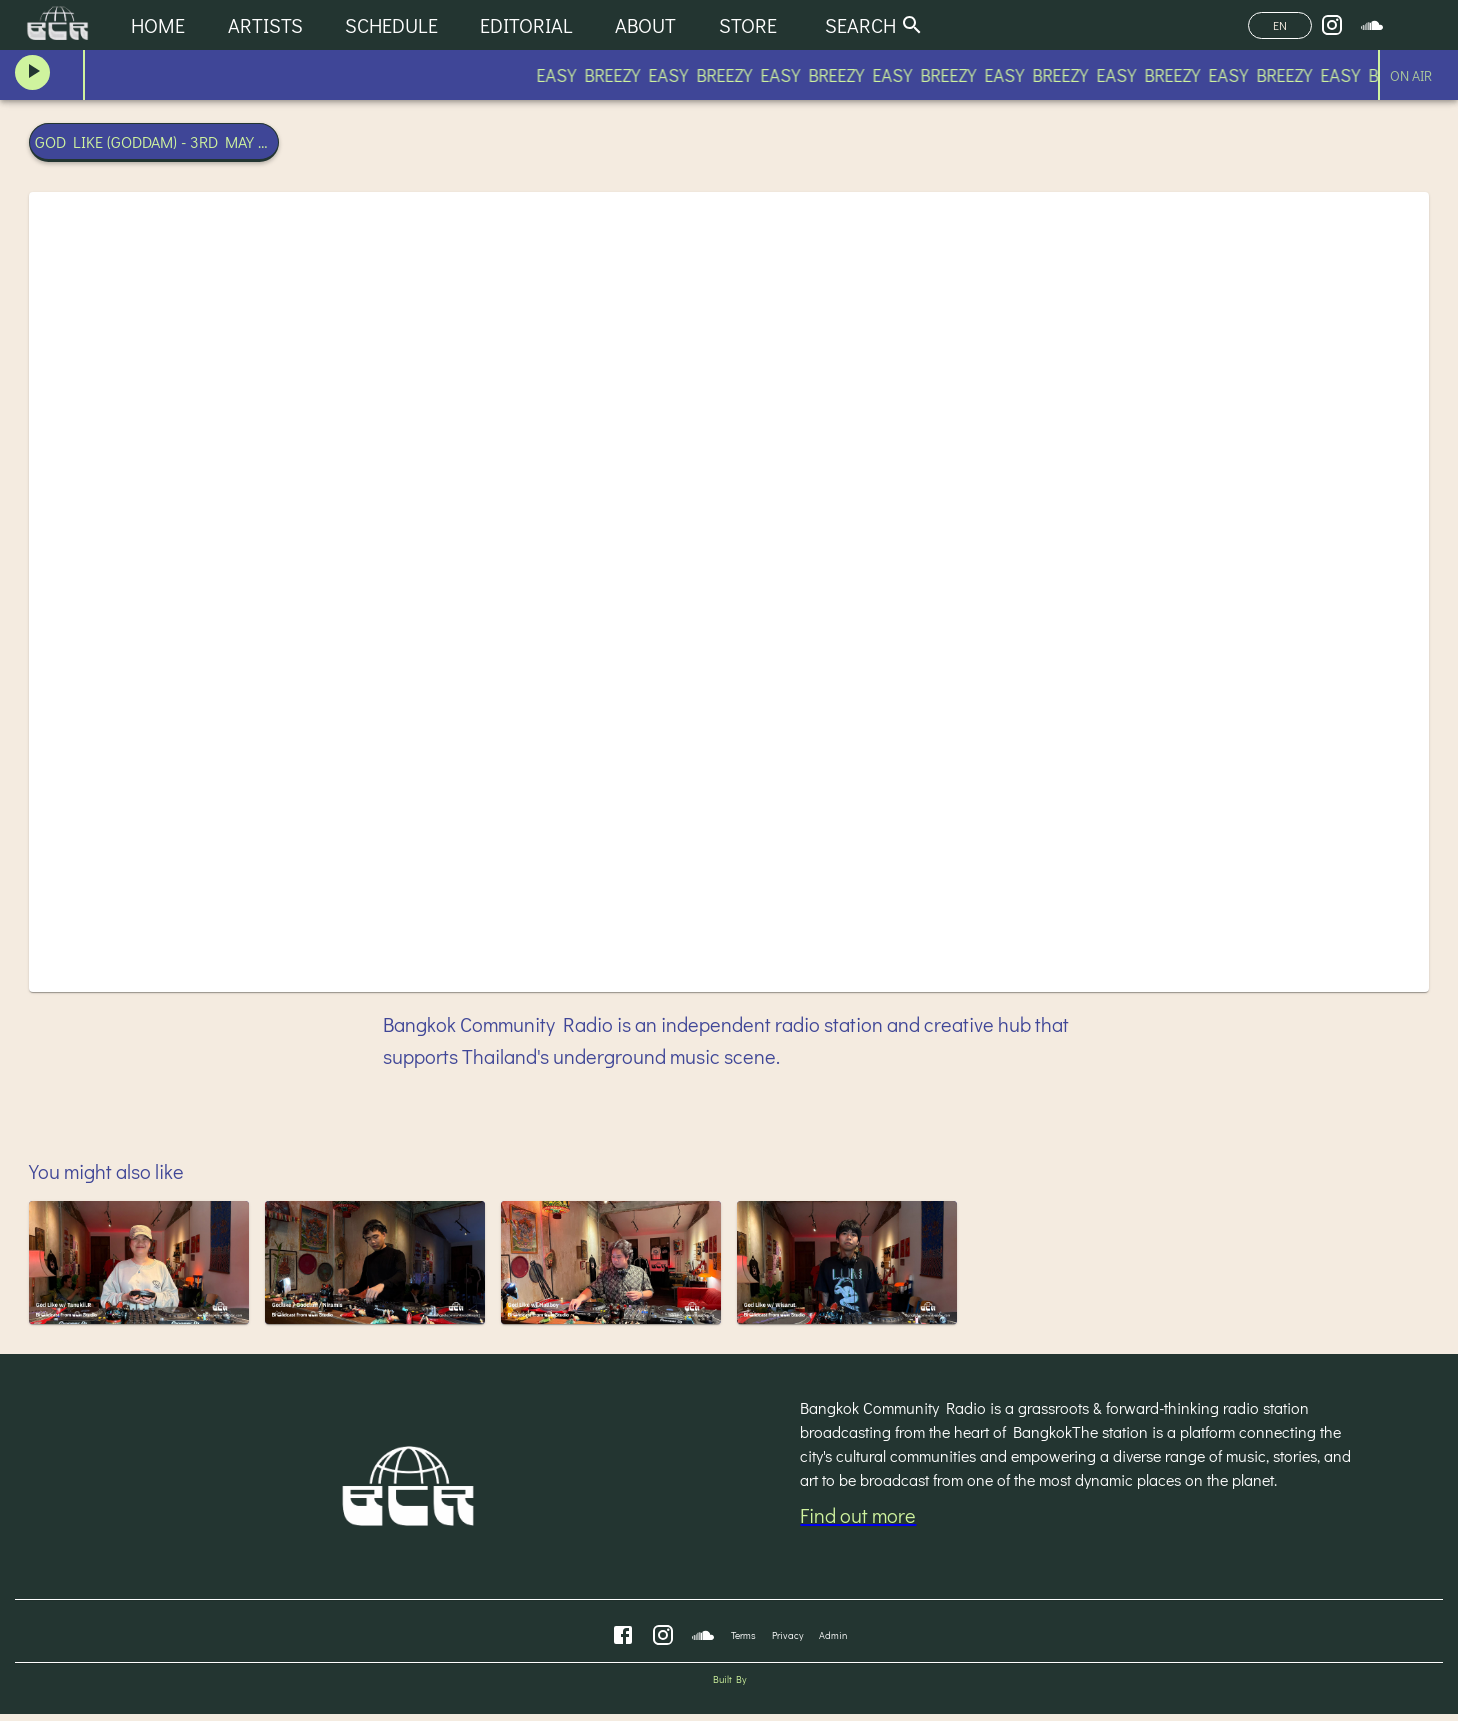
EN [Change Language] (1280, 25)
